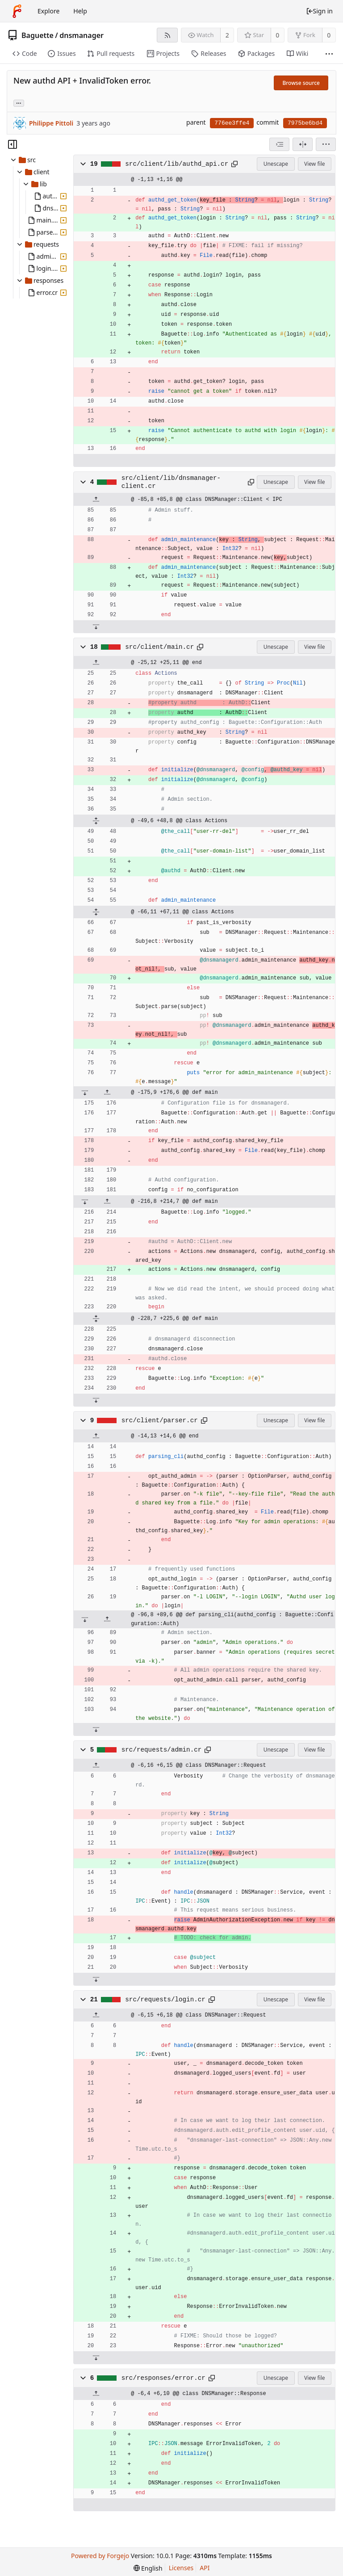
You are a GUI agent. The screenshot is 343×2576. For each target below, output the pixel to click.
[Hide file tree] (12, 144)
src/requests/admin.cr (161, 1749)
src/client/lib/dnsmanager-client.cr (171, 482)
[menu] (326, 144)
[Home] (16, 11)
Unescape (276, 164)
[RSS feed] (167, 35)
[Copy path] (234, 164)
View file (314, 164)
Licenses (181, 2567)
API (204, 2567)
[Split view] (303, 144)
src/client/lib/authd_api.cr (176, 164)
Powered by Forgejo (100, 2555)
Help (80, 11)
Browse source (301, 83)
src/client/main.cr (159, 647)
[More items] (329, 53)
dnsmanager (81, 35)
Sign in (319, 11)
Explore (48, 11)
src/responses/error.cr (163, 2378)
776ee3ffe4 (231, 123)
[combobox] (279, 144)
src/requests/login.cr (165, 1999)
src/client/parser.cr (159, 1420)
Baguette (37, 35)
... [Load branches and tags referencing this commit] (18, 102)
